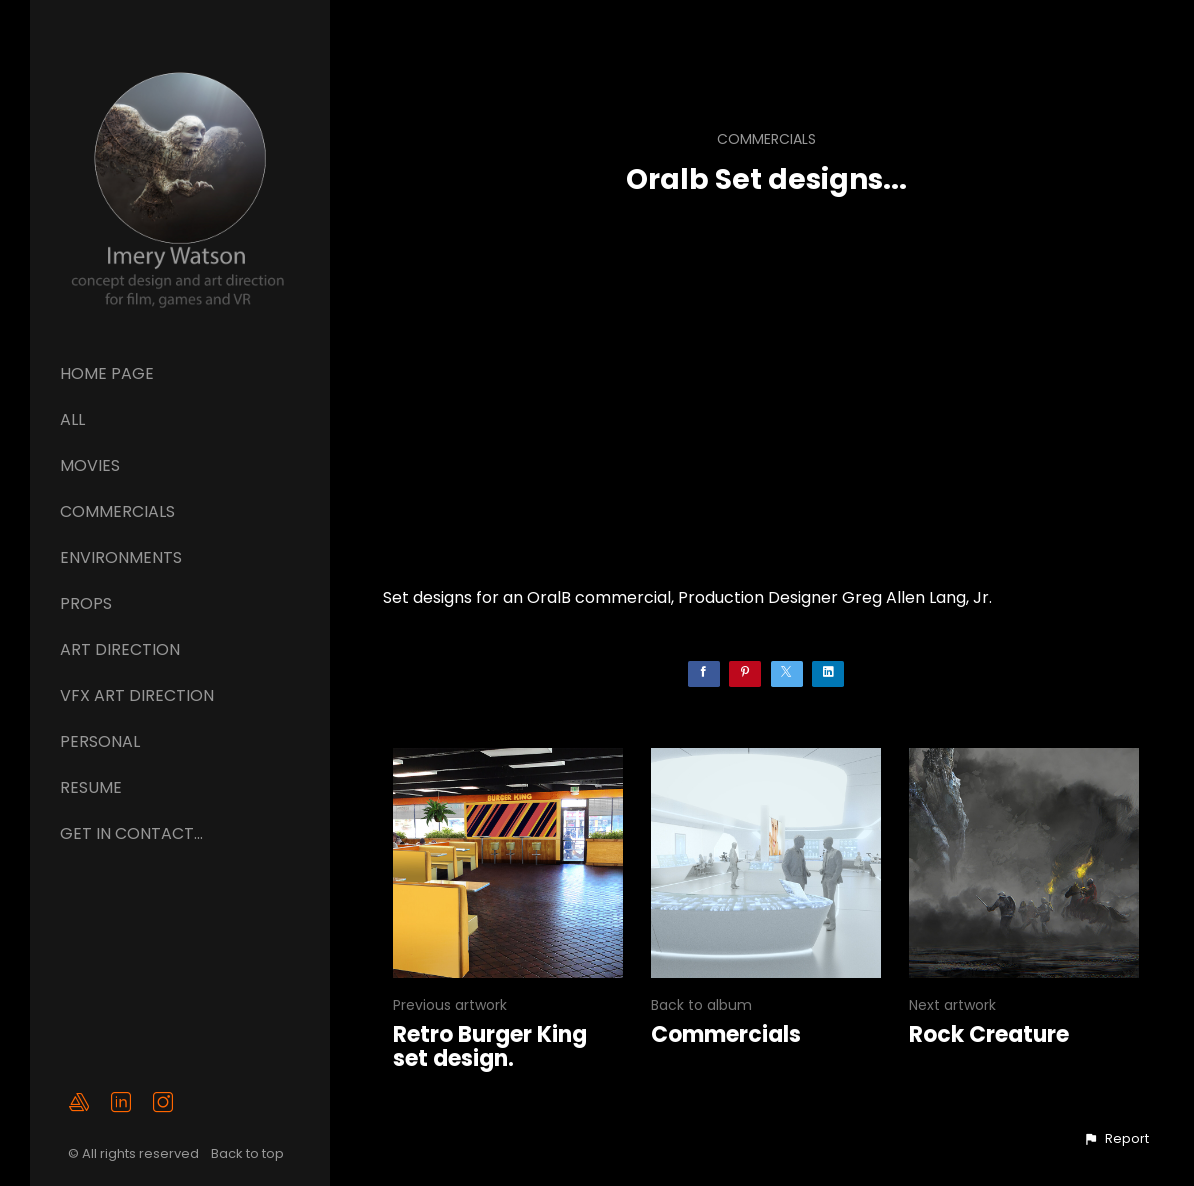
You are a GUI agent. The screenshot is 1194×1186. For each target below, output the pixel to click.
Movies (90, 465)
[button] (1116, 1139)
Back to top (249, 1153)
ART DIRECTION (120, 649)
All (72, 419)
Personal (100, 741)
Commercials (117, 511)
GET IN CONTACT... (131, 833)
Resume (91, 787)
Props (86, 603)
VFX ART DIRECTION (137, 695)
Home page (107, 373)
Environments (121, 557)
